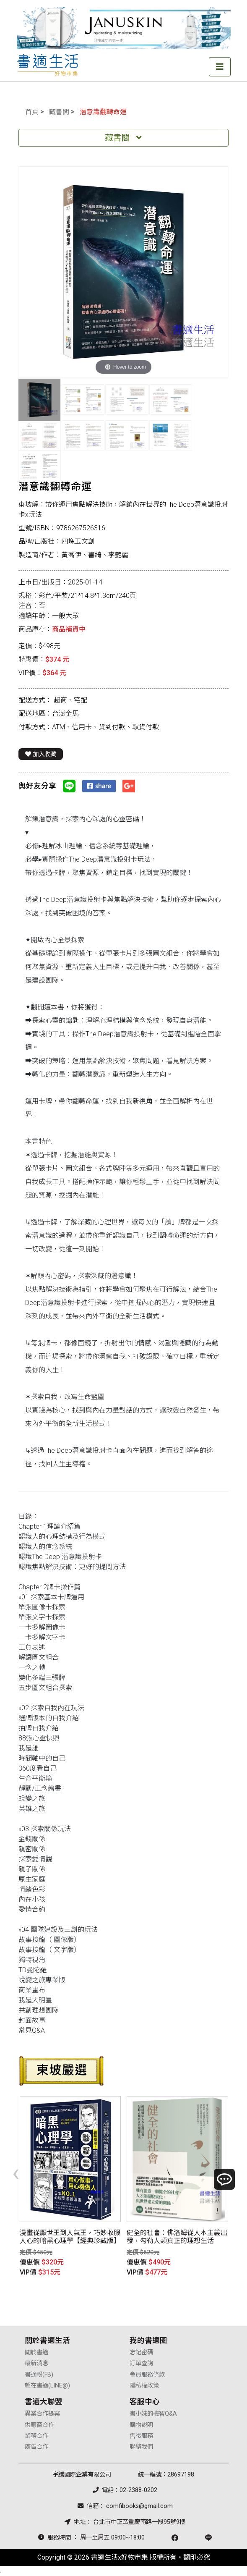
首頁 (32, 112)
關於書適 (36, 2352)
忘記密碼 (141, 2352)
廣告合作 (36, 2446)
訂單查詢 (141, 2363)
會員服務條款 (147, 2374)
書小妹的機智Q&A (153, 2413)
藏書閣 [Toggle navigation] (123, 138)
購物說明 (141, 2425)
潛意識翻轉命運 (103, 112)
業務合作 (36, 2436)
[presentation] (15, 2172)
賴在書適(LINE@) (47, 2385)
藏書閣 (59, 112)
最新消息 (36, 2363)
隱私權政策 (144, 2385)
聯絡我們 (141, 2446)
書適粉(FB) (39, 2374)
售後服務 (141, 2436)
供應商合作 (39, 2425)
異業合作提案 (42, 2413)
